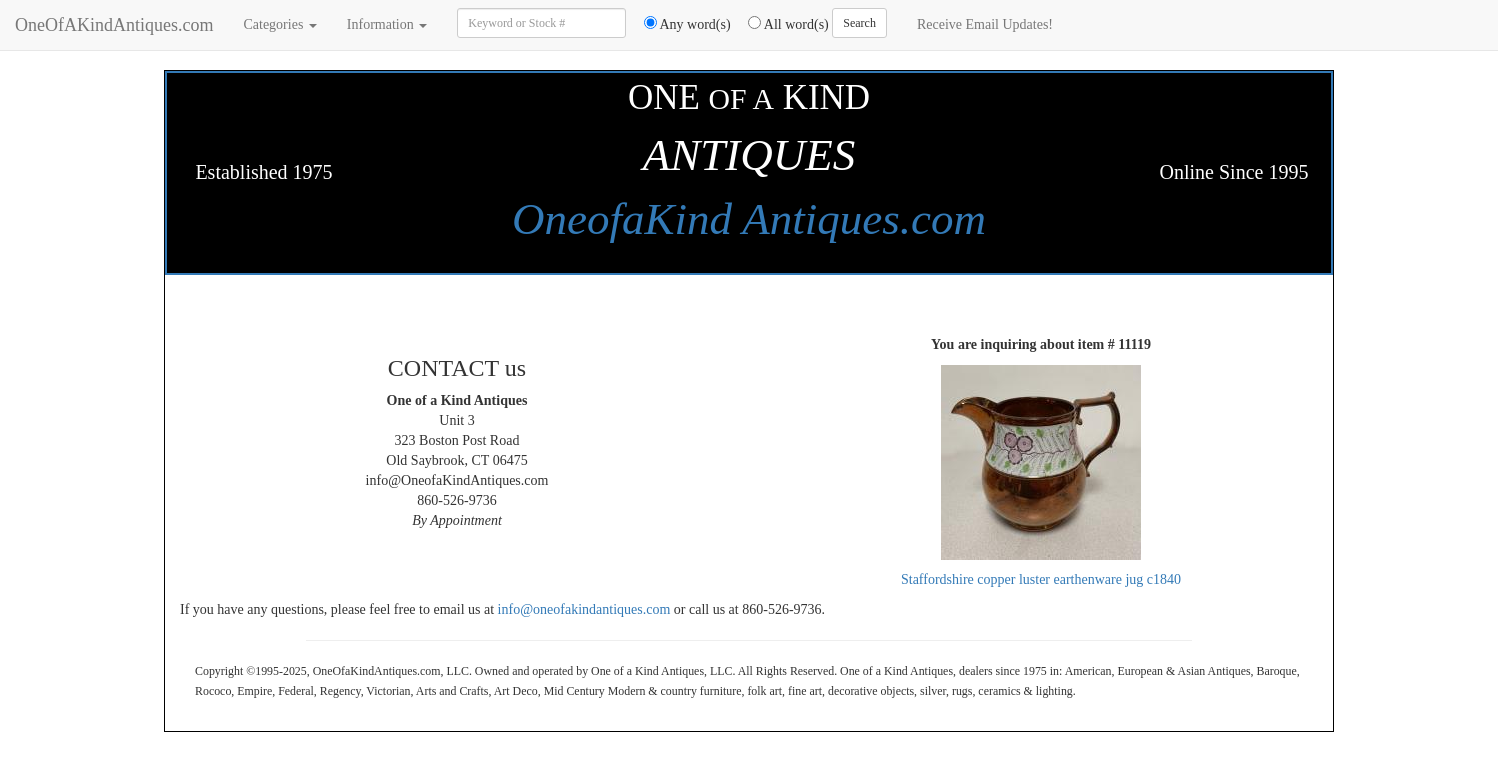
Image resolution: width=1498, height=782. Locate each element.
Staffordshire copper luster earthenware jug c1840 (1041, 579)
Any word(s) (680, 24)
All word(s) (781, 24)
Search (859, 23)
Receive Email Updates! (985, 24)
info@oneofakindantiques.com (584, 609)
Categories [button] (279, 24)
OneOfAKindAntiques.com (114, 25)
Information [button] (387, 24)
